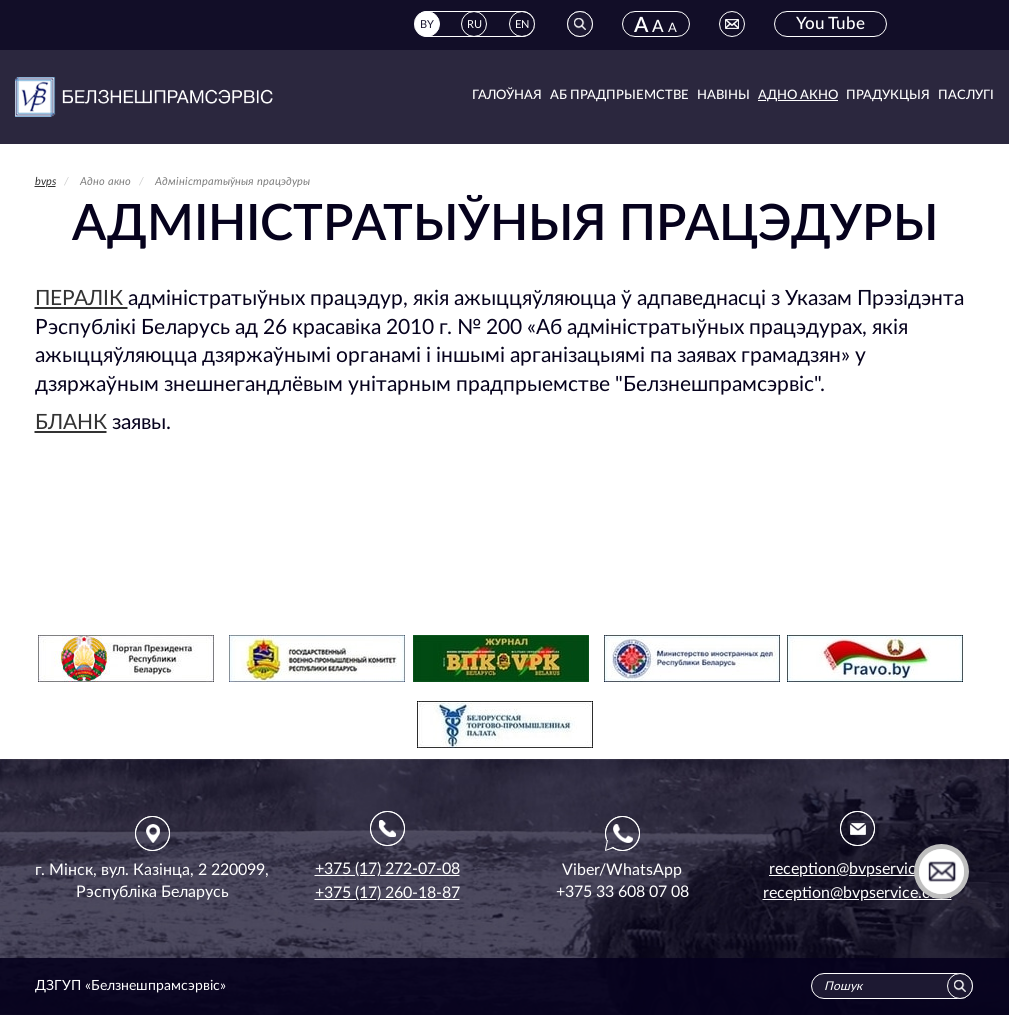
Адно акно (798, 95)
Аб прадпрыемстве (619, 95)
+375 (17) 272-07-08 (387, 869)
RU (474, 24)
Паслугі (966, 95)
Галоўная (507, 95)
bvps (45, 181)
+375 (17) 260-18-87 (387, 893)
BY (427, 24)
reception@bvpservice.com (857, 893)
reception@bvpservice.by (857, 869)
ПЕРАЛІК (81, 298)
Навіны (723, 95)
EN (522, 24)
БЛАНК (71, 422)
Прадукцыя (888, 95)
